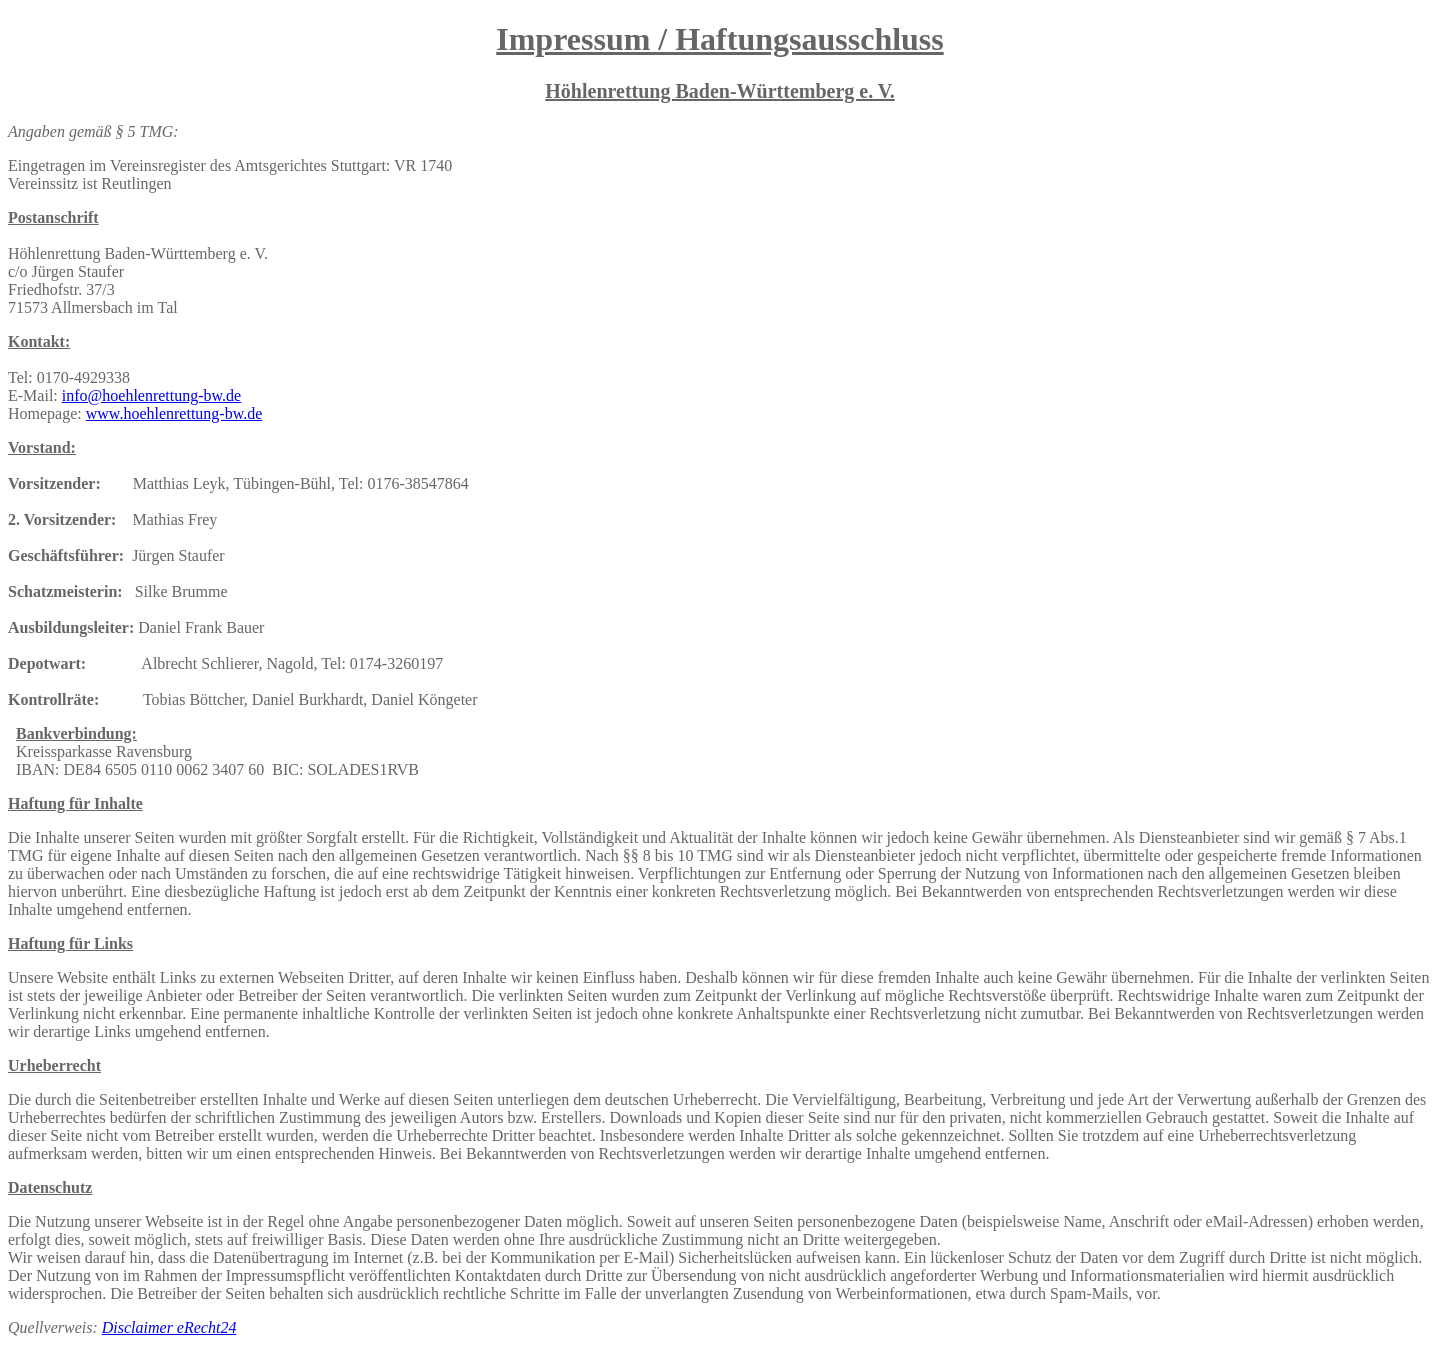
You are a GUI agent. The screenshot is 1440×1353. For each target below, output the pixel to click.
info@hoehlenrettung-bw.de (151, 395)
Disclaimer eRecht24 (169, 1327)
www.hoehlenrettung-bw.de (174, 413)
